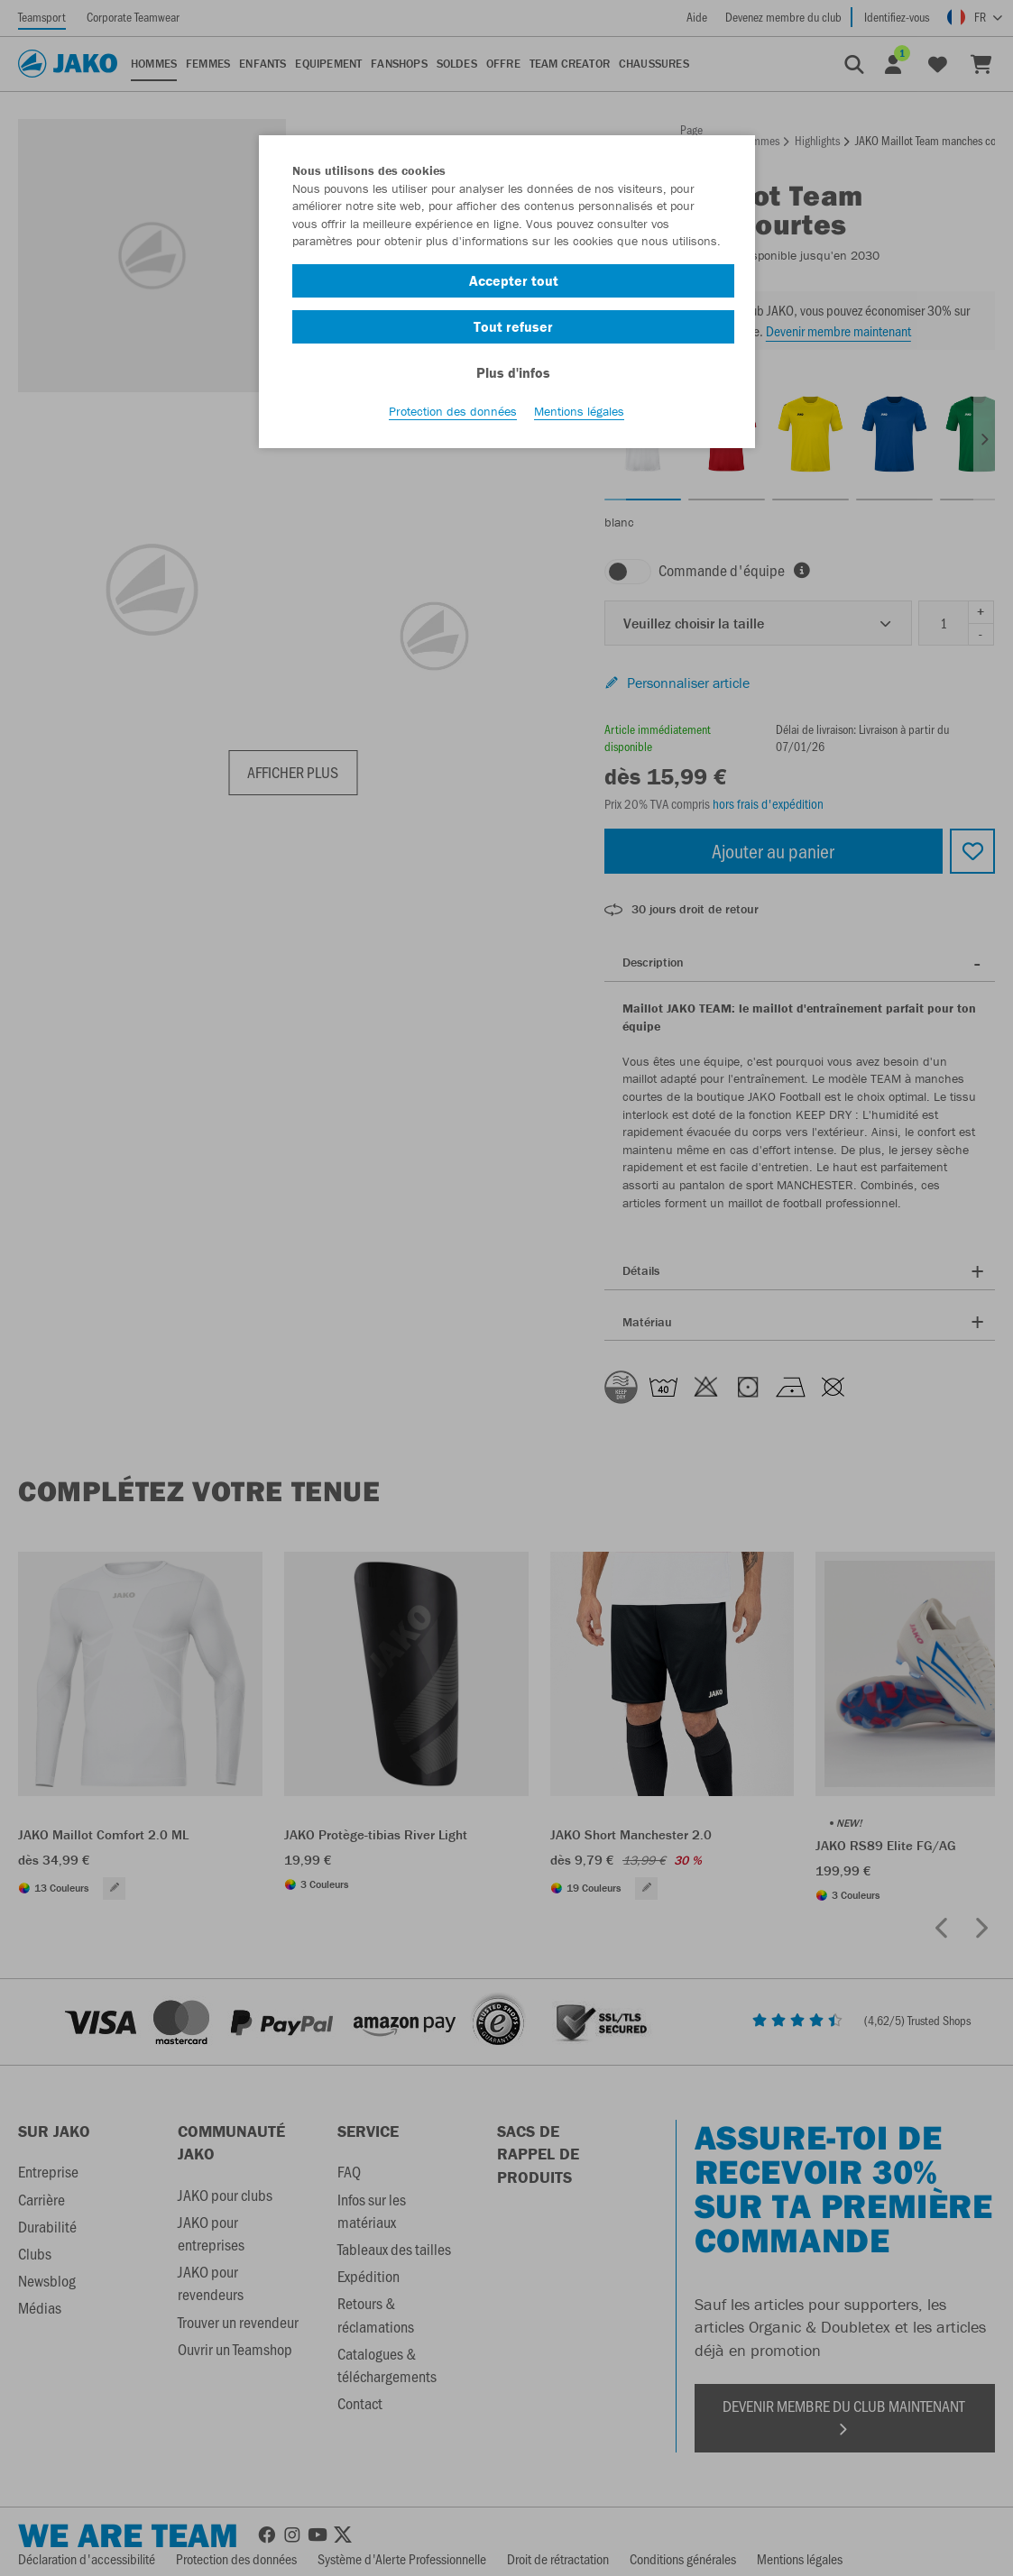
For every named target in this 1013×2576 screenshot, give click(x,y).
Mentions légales (579, 416)
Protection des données (453, 416)
